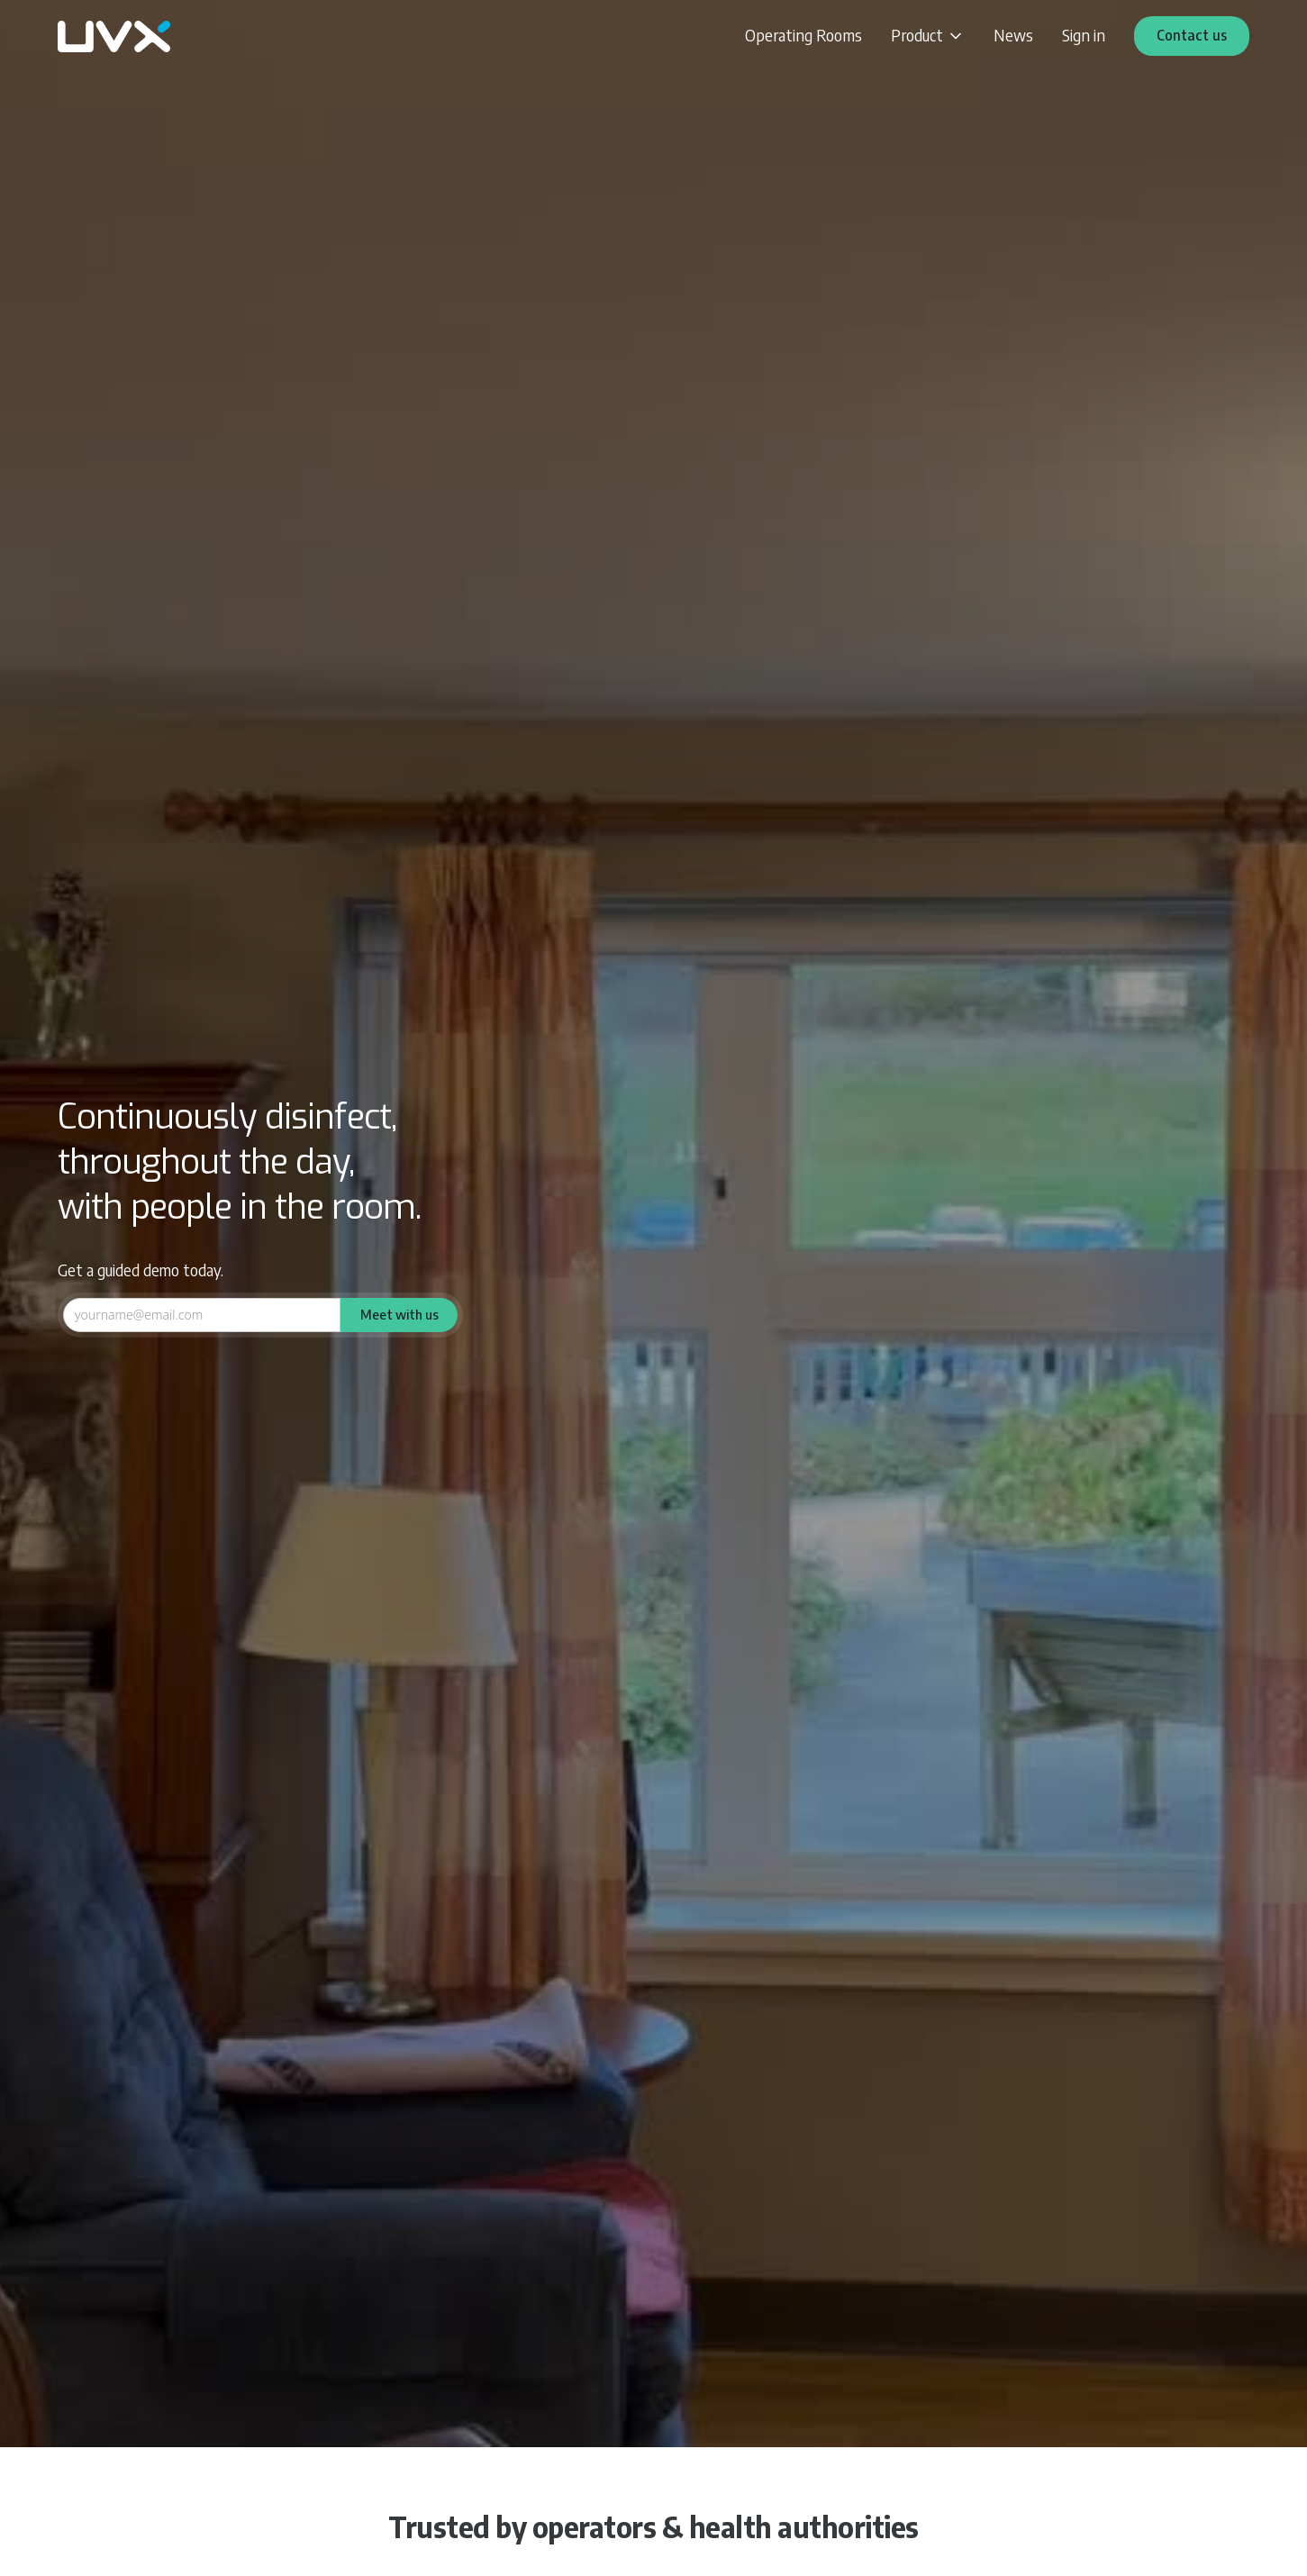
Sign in (1083, 35)
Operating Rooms (803, 35)
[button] (927, 36)
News (1013, 35)
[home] (114, 36)
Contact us (1192, 35)
